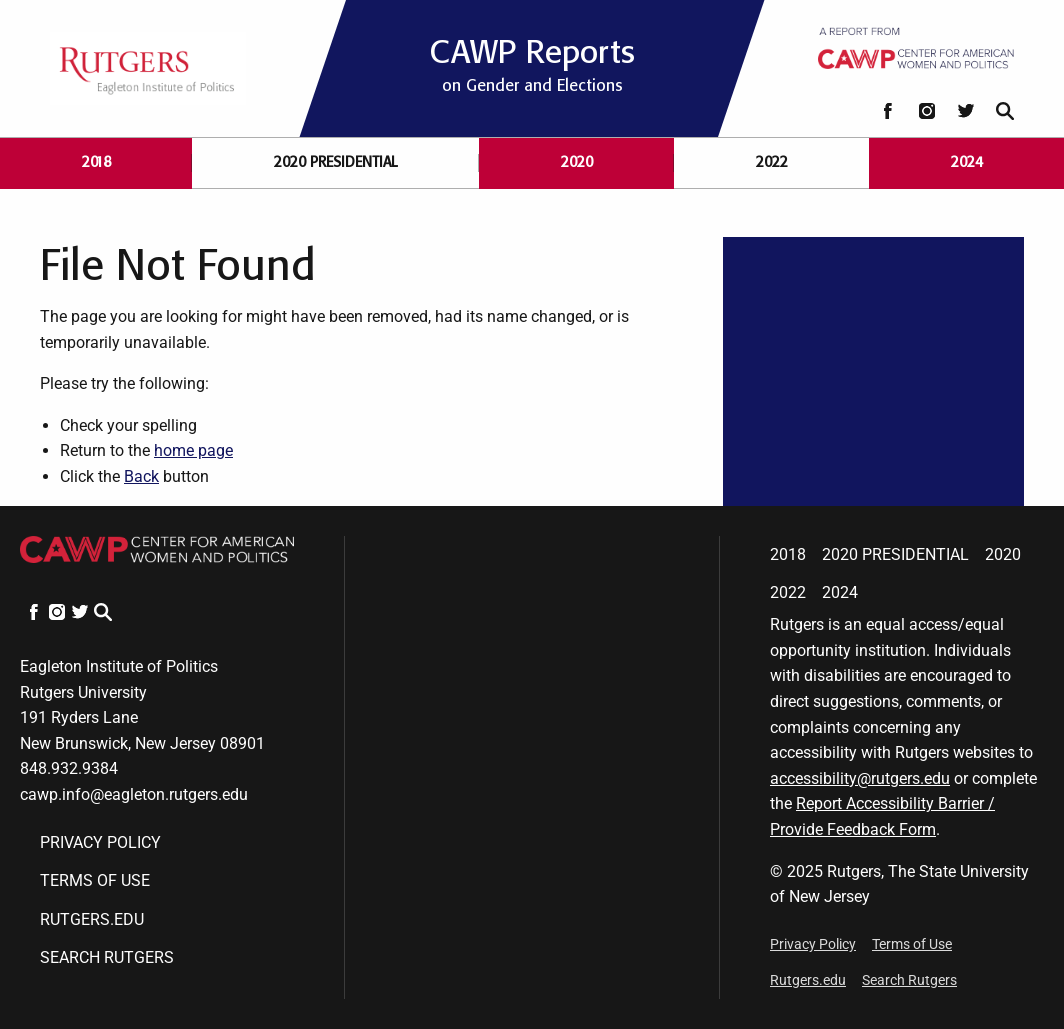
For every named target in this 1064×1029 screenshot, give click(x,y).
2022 (772, 162)
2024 (967, 162)
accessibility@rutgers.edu (860, 778)
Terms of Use (95, 880)
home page (193, 450)
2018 (96, 162)
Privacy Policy (100, 842)
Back (141, 476)
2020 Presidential (336, 162)
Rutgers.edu (92, 919)
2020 (577, 162)
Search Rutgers (107, 957)
